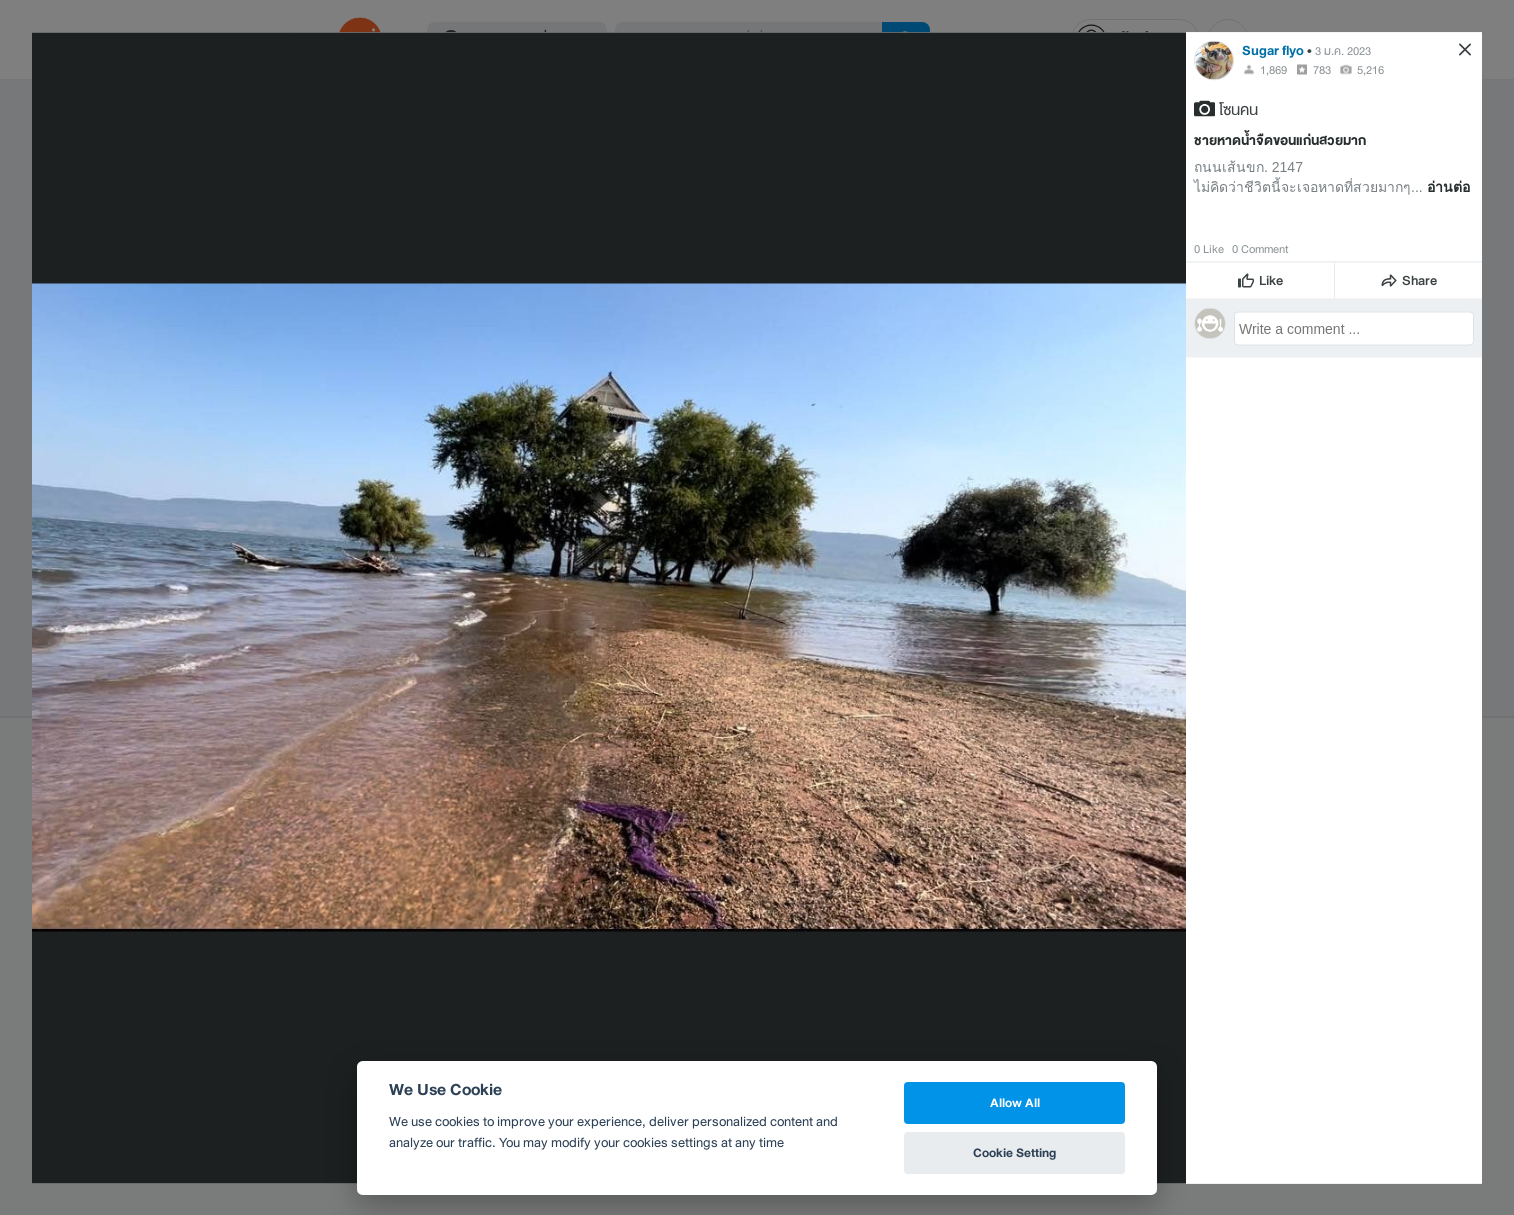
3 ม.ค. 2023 (1343, 50)
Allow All (1015, 1102)
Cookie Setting (1014, 1152)
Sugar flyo (1273, 49)
